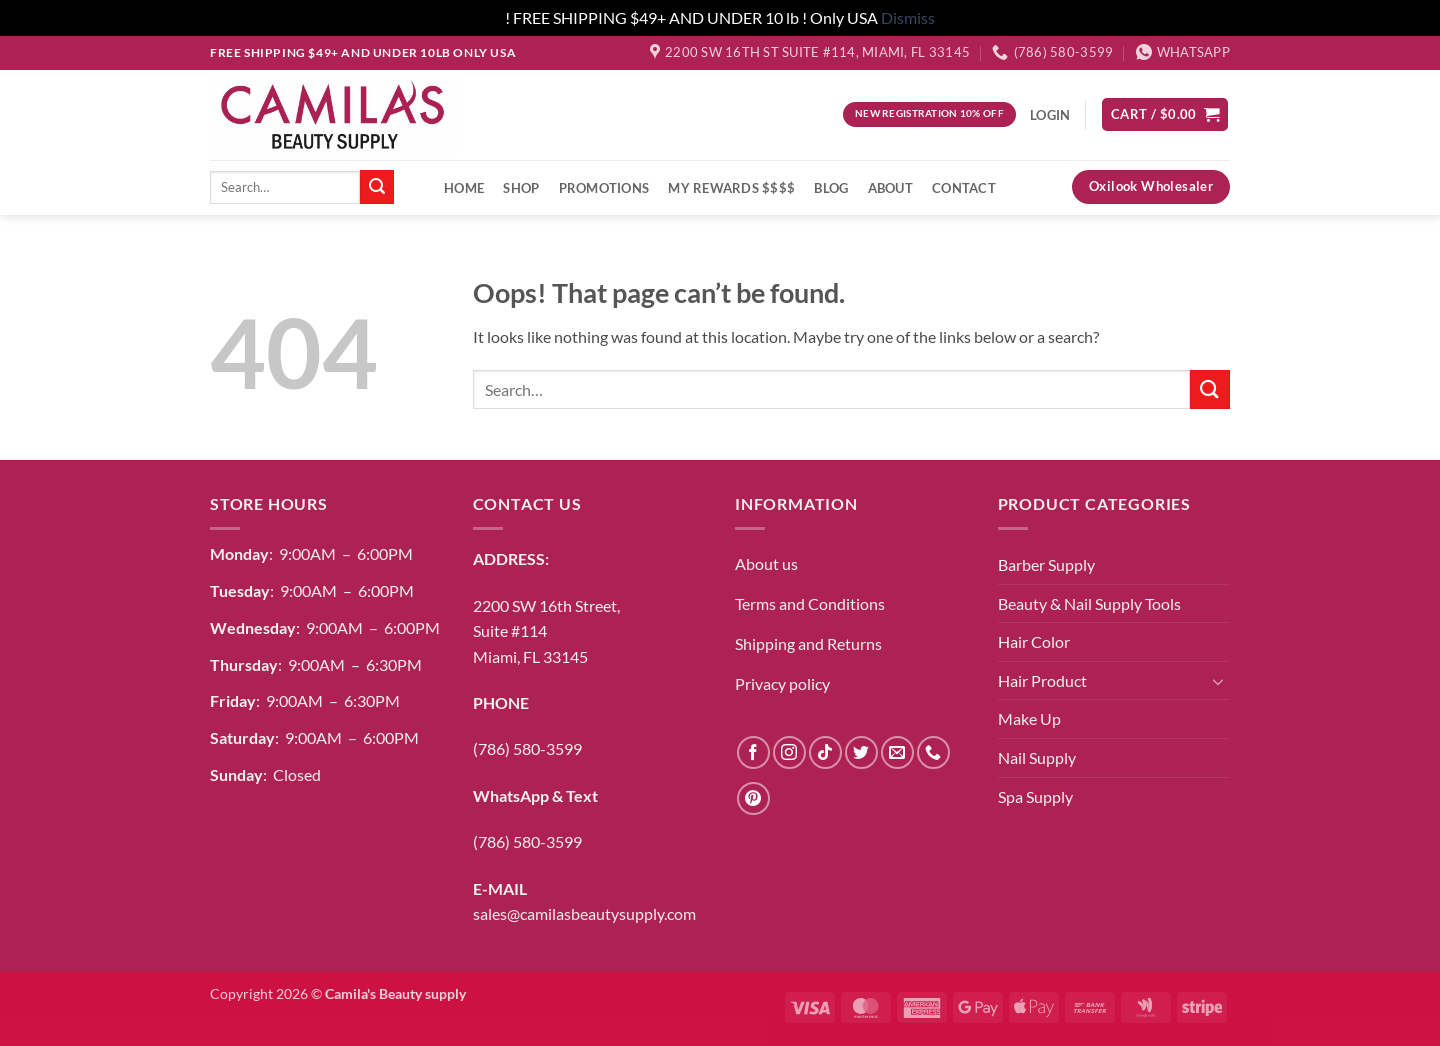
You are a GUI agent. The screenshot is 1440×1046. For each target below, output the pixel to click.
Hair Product (1042, 680)
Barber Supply (1046, 564)
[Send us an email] (897, 752)
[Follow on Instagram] (789, 752)
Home (464, 188)
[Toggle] (1218, 681)
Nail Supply (1037, 757)
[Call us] (933, 752)
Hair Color (1034, 641)
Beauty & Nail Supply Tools (1089, 603)
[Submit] (377, 187)
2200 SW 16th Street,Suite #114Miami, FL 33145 (546, 631)
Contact (964, 188)
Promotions (604, 188)
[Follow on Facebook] (753, 752)
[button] (1165, 114)
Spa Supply (1035, 796)
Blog (831, 188)
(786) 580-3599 (527, 748)
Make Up (1029, 718)
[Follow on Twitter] (861, 752)
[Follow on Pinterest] (753, 798)
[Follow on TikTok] (825, 752)
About (890, 188)
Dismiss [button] (908, 17)
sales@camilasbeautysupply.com (584, 913)
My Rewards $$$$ (731, 188)
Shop (521, 188)
